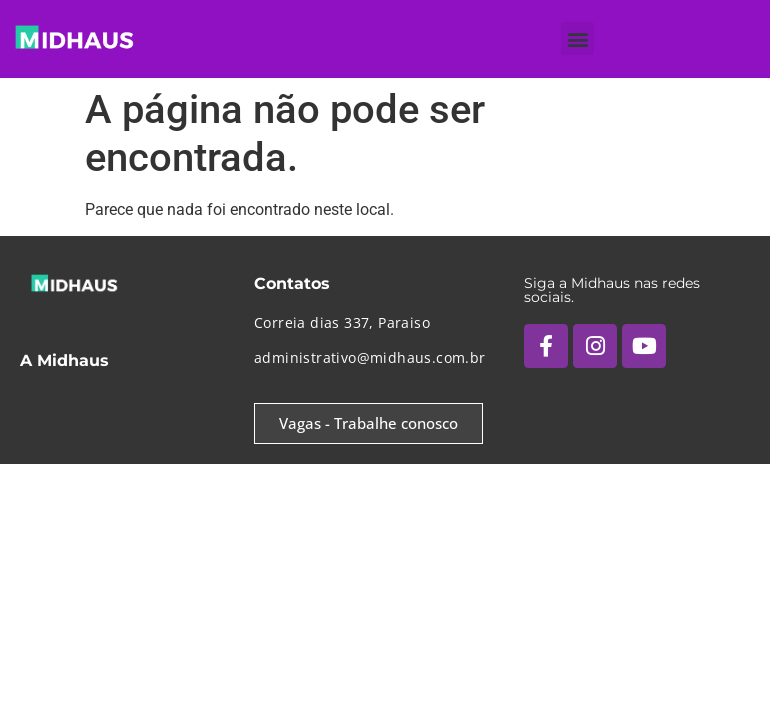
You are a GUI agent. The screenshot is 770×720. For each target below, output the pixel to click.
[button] (577, 38)
